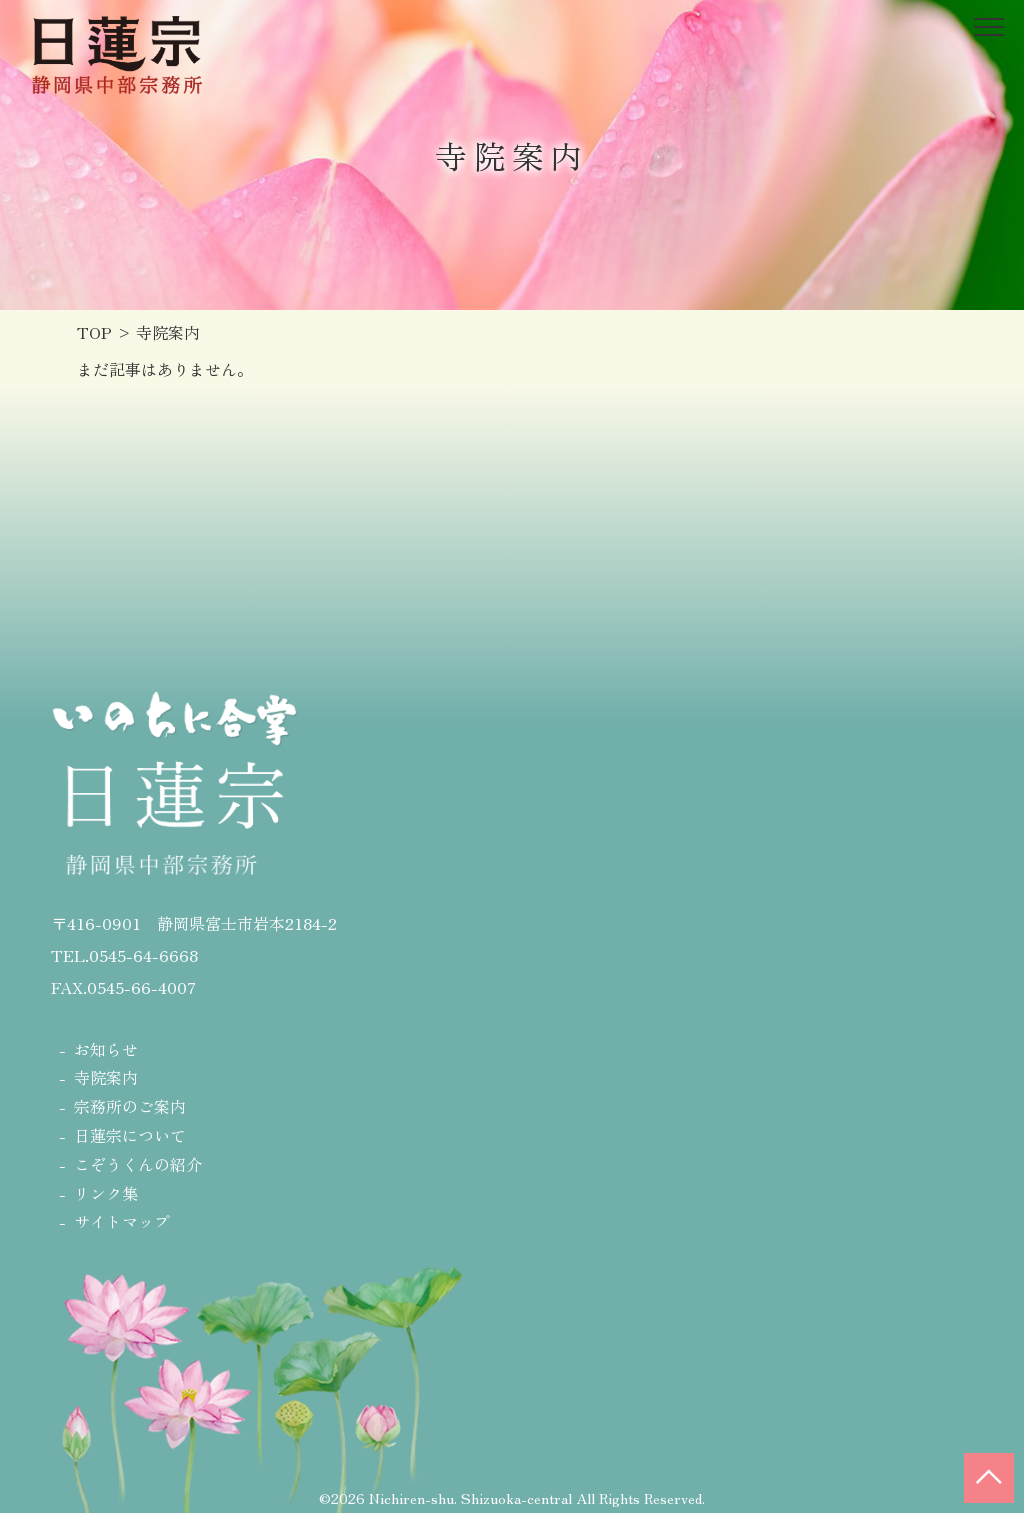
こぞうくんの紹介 (138, 1164)
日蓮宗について (130, 1135)
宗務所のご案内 (130, 1106)
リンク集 (106, 1193)
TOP (94, 332)
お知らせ (106, 1049)
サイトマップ (122, 1221)
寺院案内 (106, 1077)
